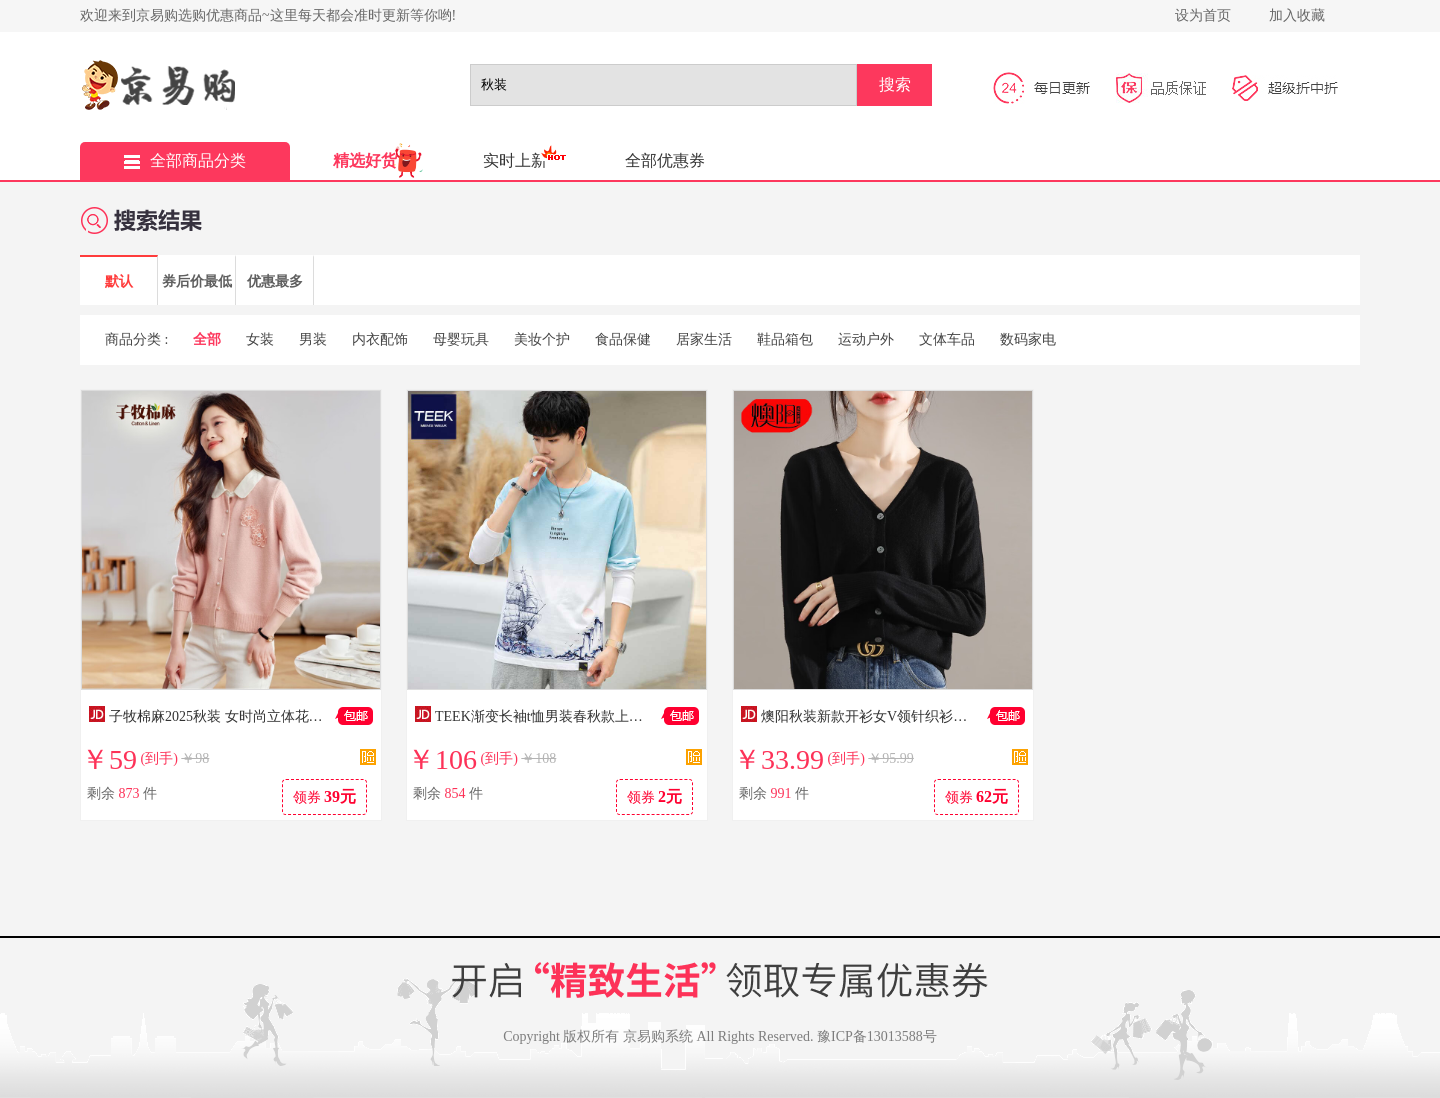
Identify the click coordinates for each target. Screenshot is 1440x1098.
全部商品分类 (185, 160)
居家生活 (704, 339)
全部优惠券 (665, 160)
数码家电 (1028, 339)
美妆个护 (542, 339)
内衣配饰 (380, 339)
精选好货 (365, 160)
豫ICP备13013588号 (877, 1036)
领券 (325, 796)
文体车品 (947, 339)
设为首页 (1203, 15)
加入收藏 (1297, 15)
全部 (207, 339)
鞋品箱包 (785, 339)
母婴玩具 (461, 339)
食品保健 (623, 339)
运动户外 (866, 339)
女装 (260, 339)
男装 (313, 339)
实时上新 (515, 160)
